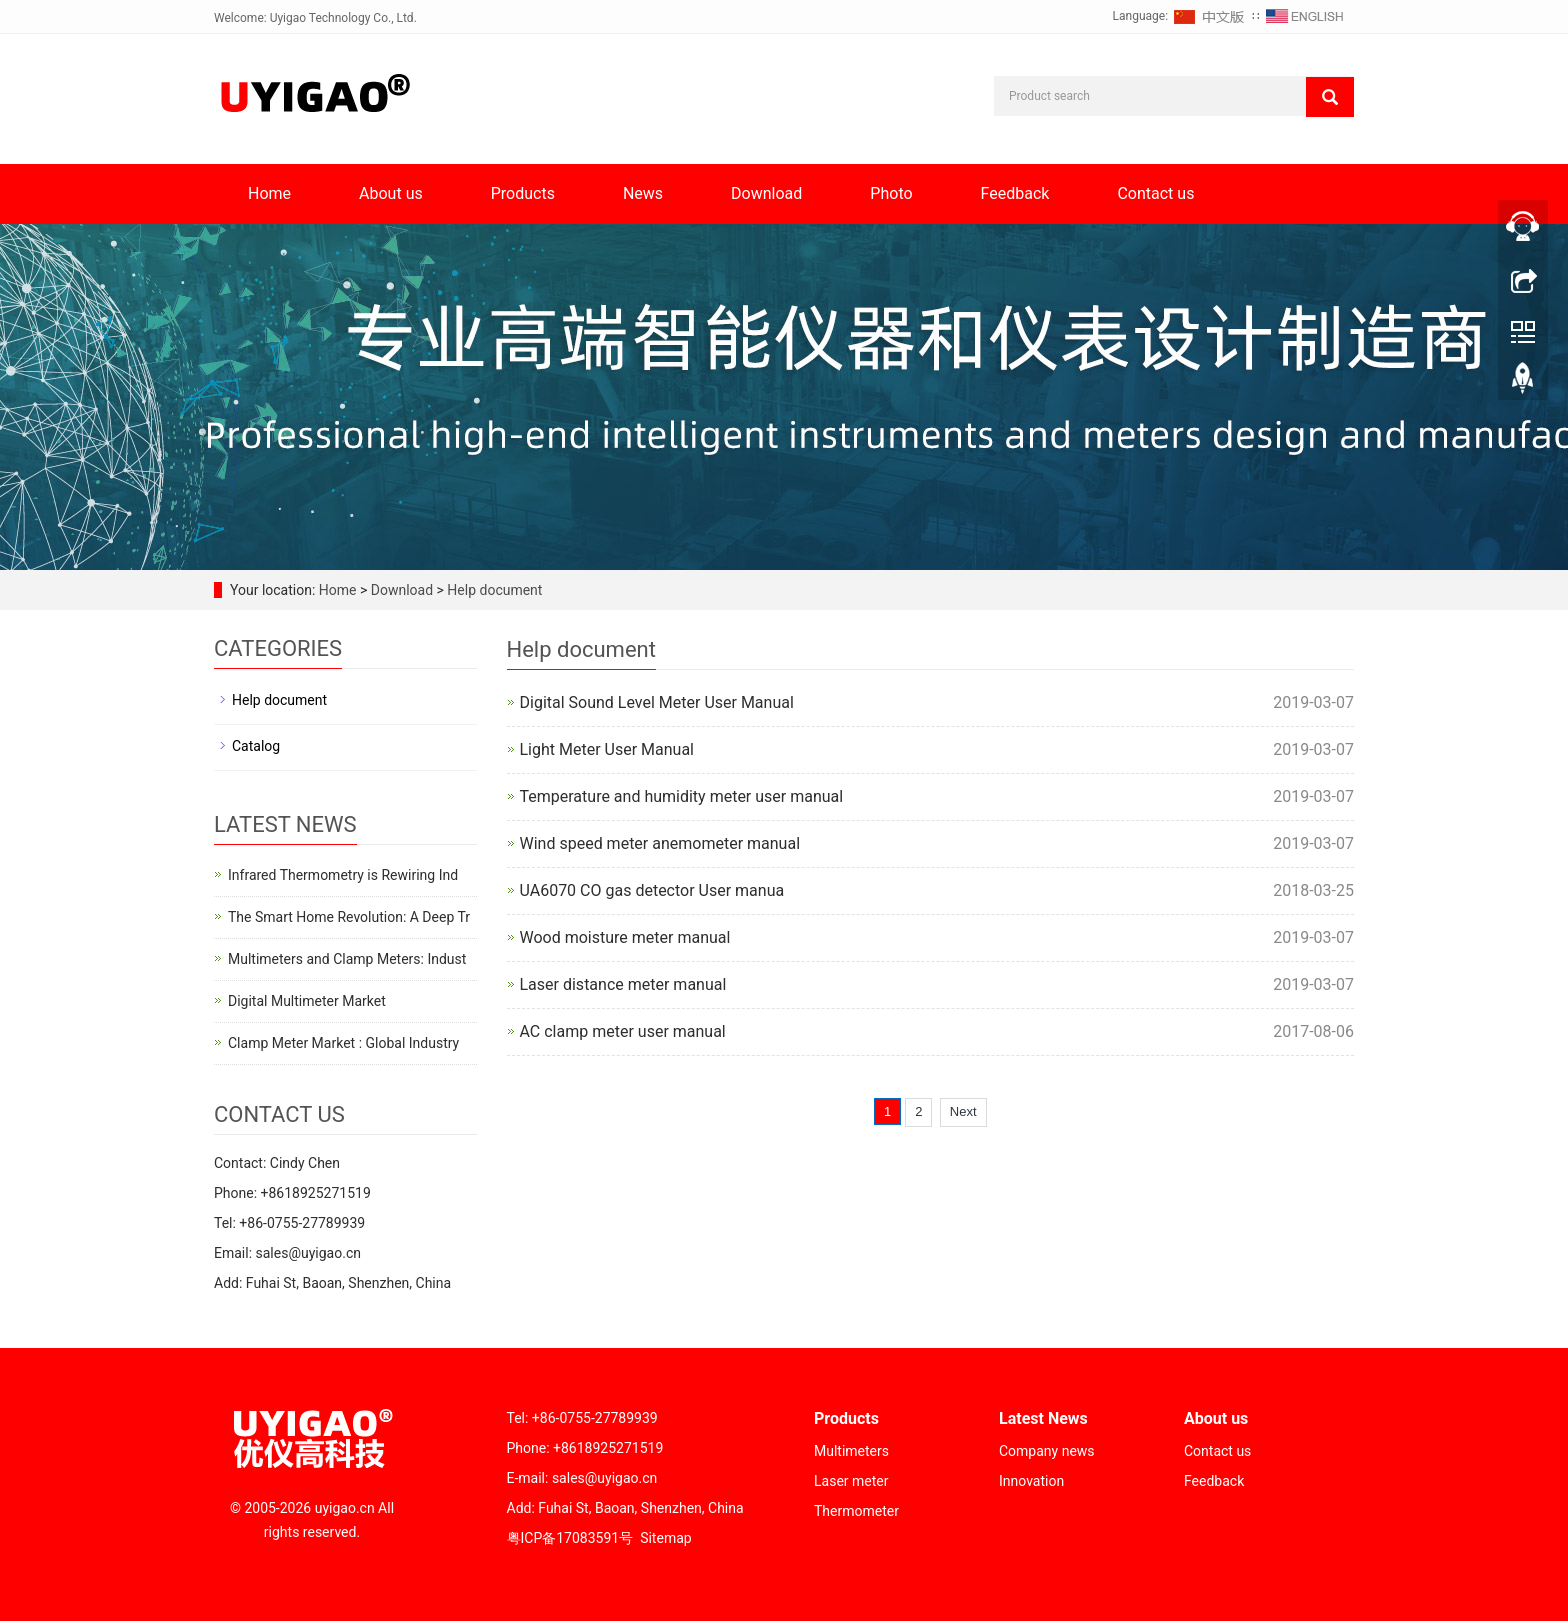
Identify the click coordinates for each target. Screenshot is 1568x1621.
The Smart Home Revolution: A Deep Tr (349, 917)
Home (269, 193)
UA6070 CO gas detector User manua (652, 890)
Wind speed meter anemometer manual (660, 843)
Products (523, 193)
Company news (1047, 1451)
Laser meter (851, 1481)
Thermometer (856, 1511)
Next (963, 1111)
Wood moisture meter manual (625, 937)
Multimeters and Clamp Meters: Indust (347, 959)
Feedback (1015, 193)
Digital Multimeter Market (307, 1001)
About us (391, 193)
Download (766, 193)
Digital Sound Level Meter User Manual (657, 702)
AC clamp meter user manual (623, 1031)
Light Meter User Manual (607, 749)
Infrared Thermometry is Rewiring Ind (343, 875)
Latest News (1043, 1418)
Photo (891, 193)
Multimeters (851, 1451)
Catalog (256, 746)
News (643, 193)
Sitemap (665, 1538)
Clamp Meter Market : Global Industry (343, 1043)
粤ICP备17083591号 (570, 1538)
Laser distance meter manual (623, 984)
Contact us (1155, 193)
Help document (493, 590)
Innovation (1031, 1481)
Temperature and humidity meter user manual (682, 796)
